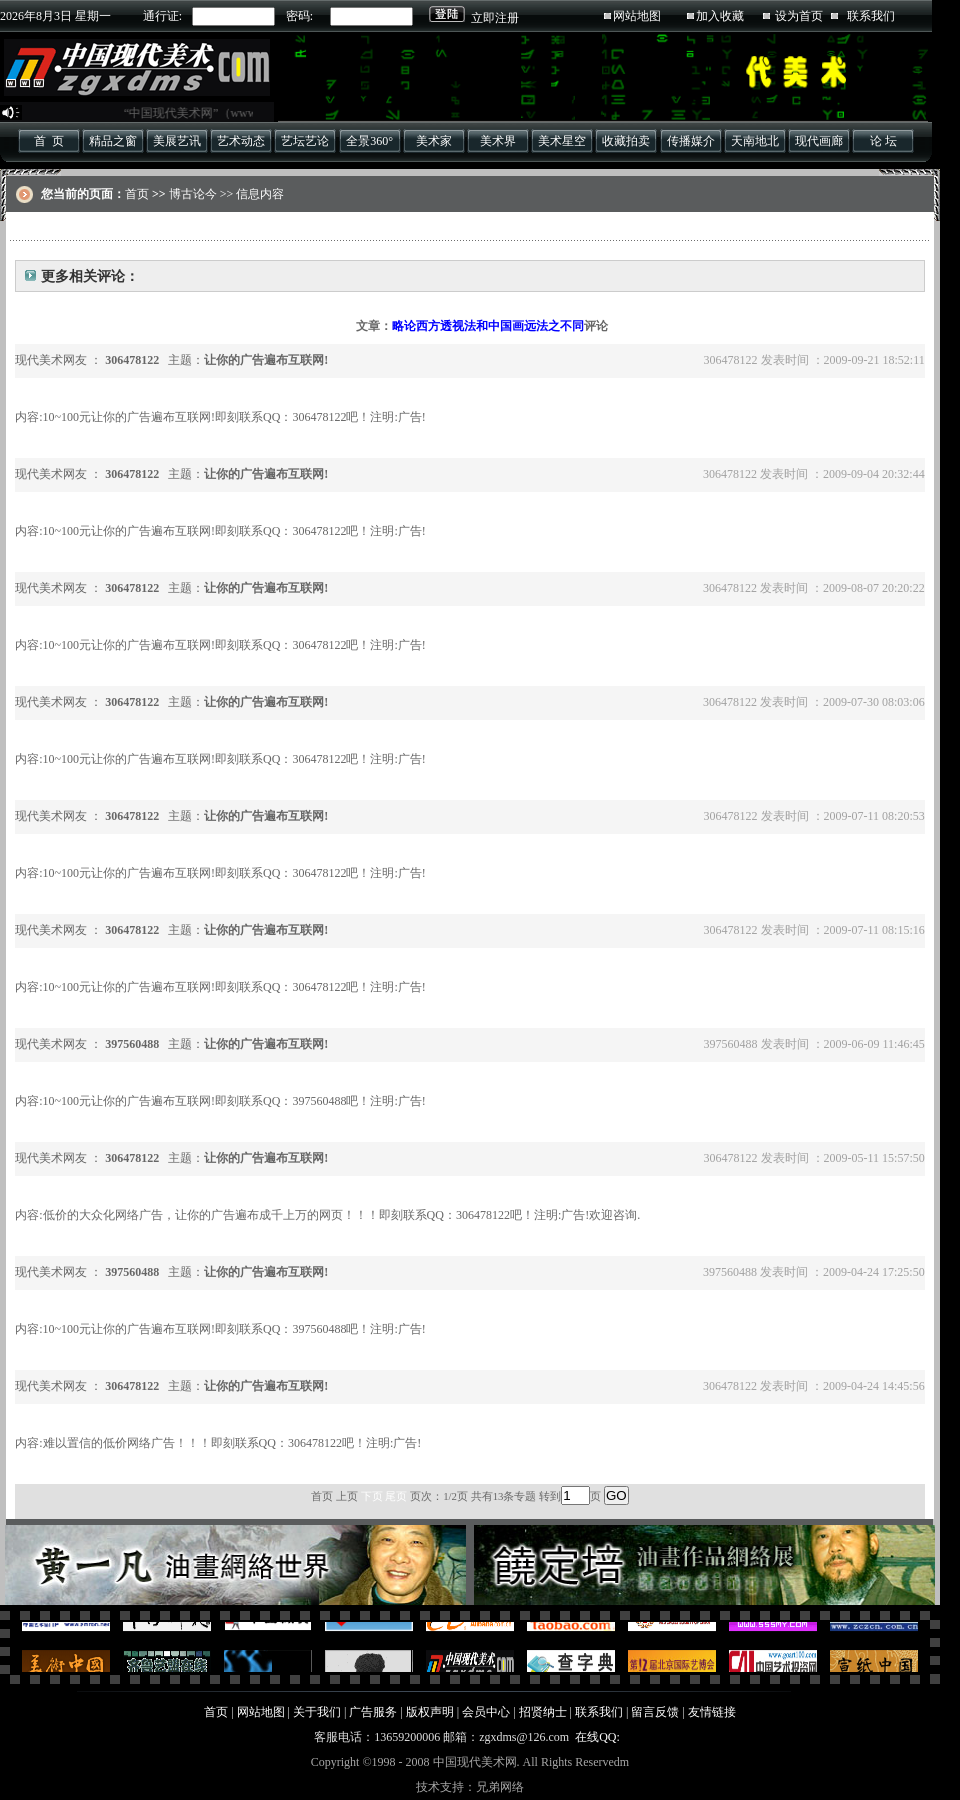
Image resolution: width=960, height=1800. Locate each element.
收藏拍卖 (626, 141)
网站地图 (637, 16)
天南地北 (755, 141)
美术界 (498, 141)
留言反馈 (655, 1712)
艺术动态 (241, 141)
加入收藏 (720, 16)
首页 (137, 194)
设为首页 (799, 16)
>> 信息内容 (251, 194)
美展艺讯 (177, 141)
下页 (372, 1496)
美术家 (434, 141)
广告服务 (373, 1712)
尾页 (396, 1496)
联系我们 (871, 16)
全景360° (369, 141)
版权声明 (430, 1712)
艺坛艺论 (305, 141)
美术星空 (562, 141)
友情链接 (712, 1712)
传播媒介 (691, 141)
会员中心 (486, 1712)
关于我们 (317, 1712)
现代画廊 (819, 141)
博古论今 (193, 194)
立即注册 (495, 18)
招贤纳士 (543, 1712)
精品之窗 (113, 141)
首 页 (49, 141)
